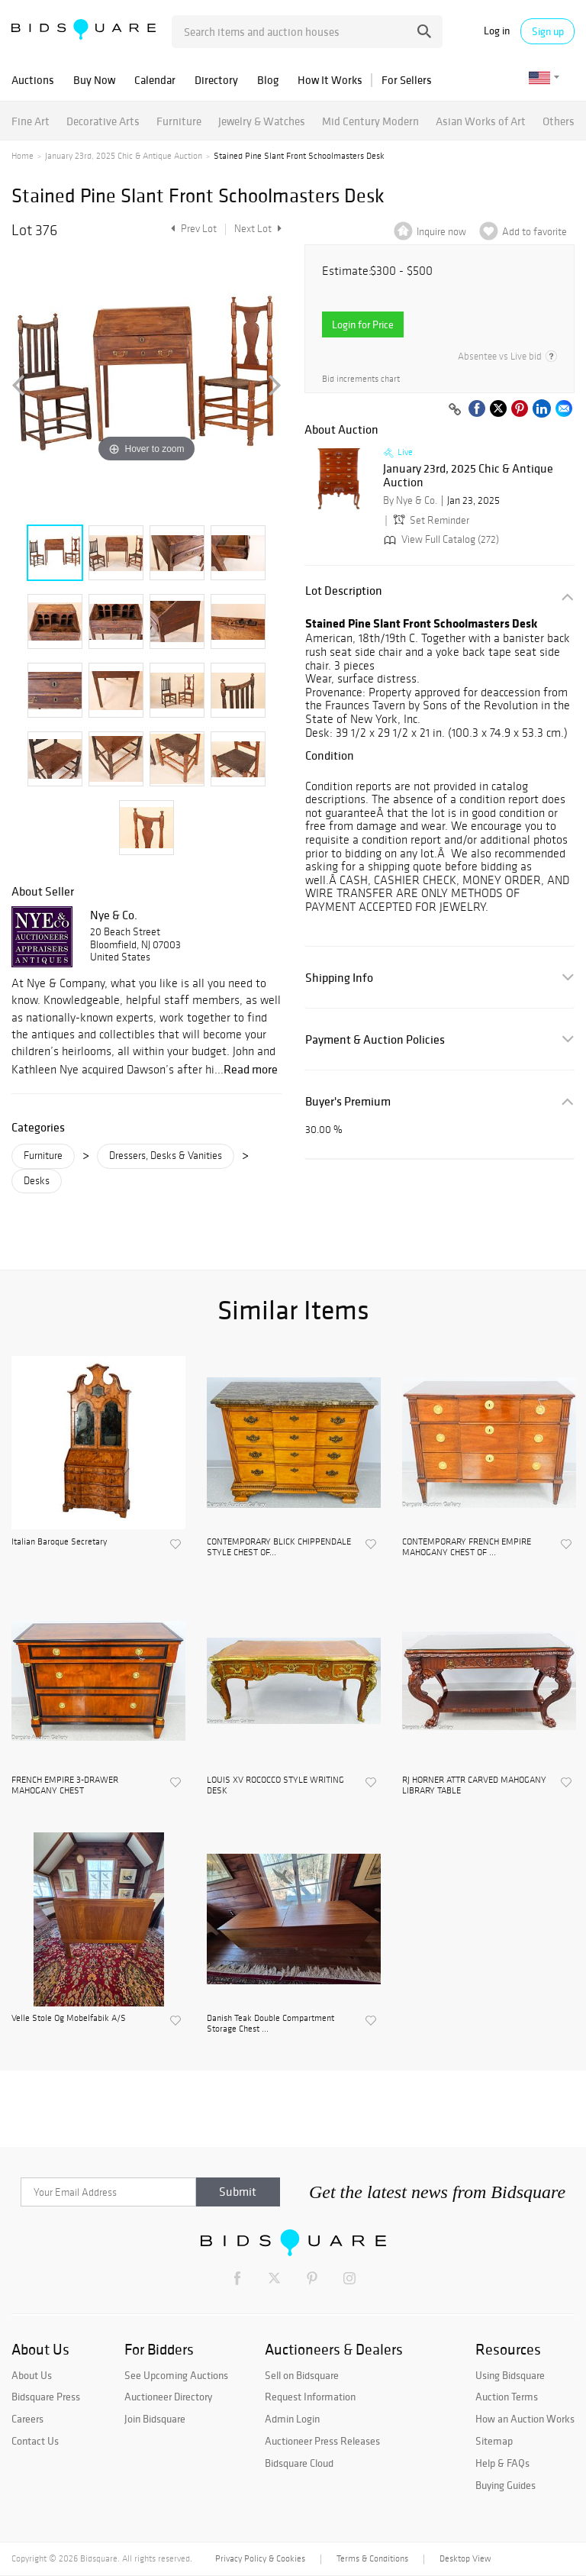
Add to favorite (534, 231)
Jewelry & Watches (261, 121)
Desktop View (465, 2558)
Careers (27, 2419)
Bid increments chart (361, 379)
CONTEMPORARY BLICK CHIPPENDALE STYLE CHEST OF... (279, 1547)
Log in (497, 31)
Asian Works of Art (481, 121)
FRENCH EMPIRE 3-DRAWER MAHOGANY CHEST (64, 1785)
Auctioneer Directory (168, 2396)
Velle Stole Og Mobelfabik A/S (68, 2018)
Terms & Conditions (372, 2558)
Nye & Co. (113, 914)
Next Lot (258, 228)
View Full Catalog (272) (440, 539)
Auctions (32, 80)
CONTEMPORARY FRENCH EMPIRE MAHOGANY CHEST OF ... (466, 1547)
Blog (268, 80)
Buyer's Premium (348, 1101)
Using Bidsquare (510, 2375)
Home (22, 155)
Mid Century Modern (370, 121)
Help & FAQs (502, 2463)
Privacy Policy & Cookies (260, 2558)
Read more (251, 1069)
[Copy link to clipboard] (455, 410)
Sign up (548, 31)
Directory (216, 80)
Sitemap (494, 2441)
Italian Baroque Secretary (59, 1541)
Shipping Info (339, 977)
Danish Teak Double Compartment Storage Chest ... (270, 2023)
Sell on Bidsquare (302, 2375)
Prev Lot (192, 228)
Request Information (310, 2396)
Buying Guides (505, 2485)
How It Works (330, 80)
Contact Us (35, 2441)
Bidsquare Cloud (299, 2463)
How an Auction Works (525, 2419)
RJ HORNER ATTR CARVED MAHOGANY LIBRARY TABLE (474, 1785)
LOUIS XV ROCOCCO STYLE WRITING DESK (275, 1785)
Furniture (178, 121)
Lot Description (343, 590)
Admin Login (292, 2419)
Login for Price (363, 324)
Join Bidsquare (154, 2419)
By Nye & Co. (410, 500)
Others (559, 121)
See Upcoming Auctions (176, 2375)
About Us (31, 2375)
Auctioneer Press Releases (322, 2441)
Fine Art (30, 121)
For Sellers (407, 80)
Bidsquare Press (45, 2396)
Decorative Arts (103, 121)
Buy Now (94, 80)
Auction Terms (506, 2396)
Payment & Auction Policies (375, 1039)
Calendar (154, 80)
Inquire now (441, 231)
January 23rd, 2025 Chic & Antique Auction (123, 155)
